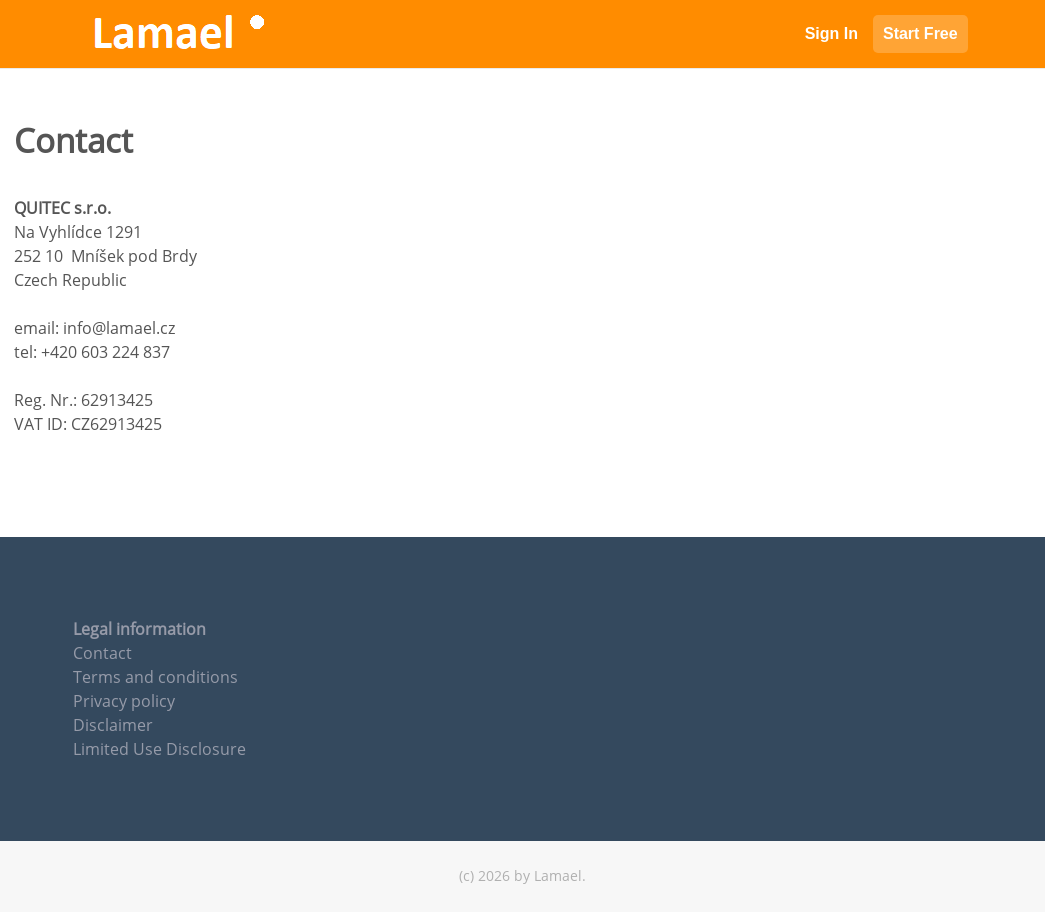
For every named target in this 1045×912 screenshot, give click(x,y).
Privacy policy (124, 701)
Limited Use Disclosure (159, 749)
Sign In (831, 33)
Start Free (920, 33)
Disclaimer (113, 725)
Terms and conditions (155, 677)
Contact (102, 653)
